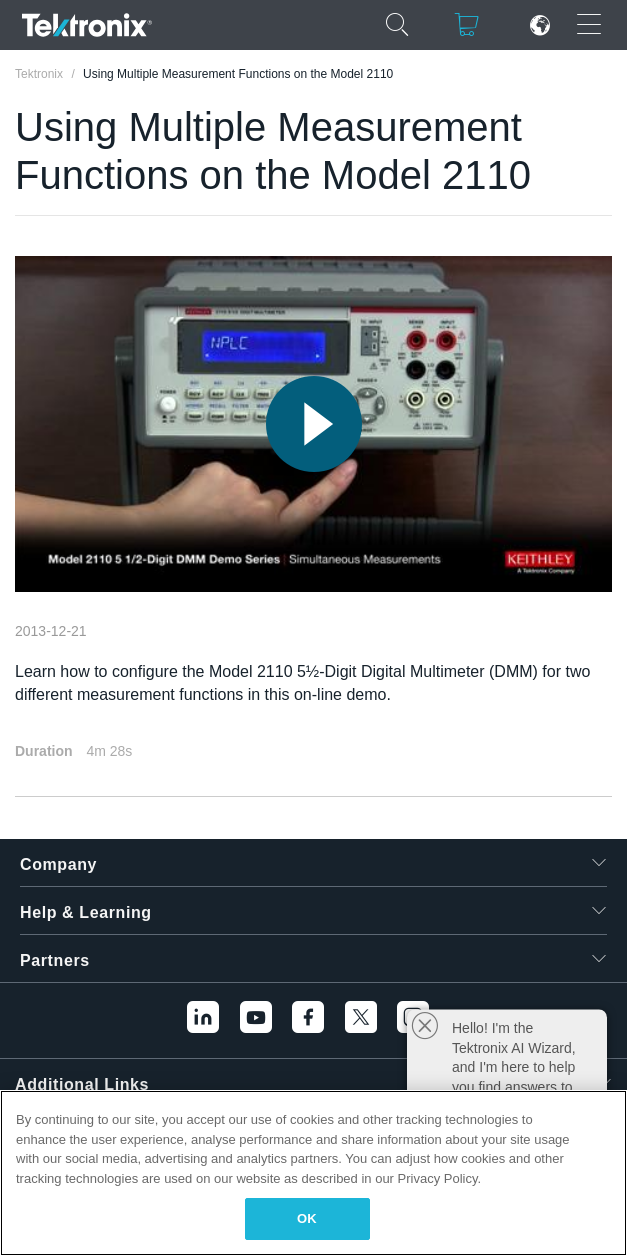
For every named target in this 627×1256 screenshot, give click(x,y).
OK (307, 1218)
